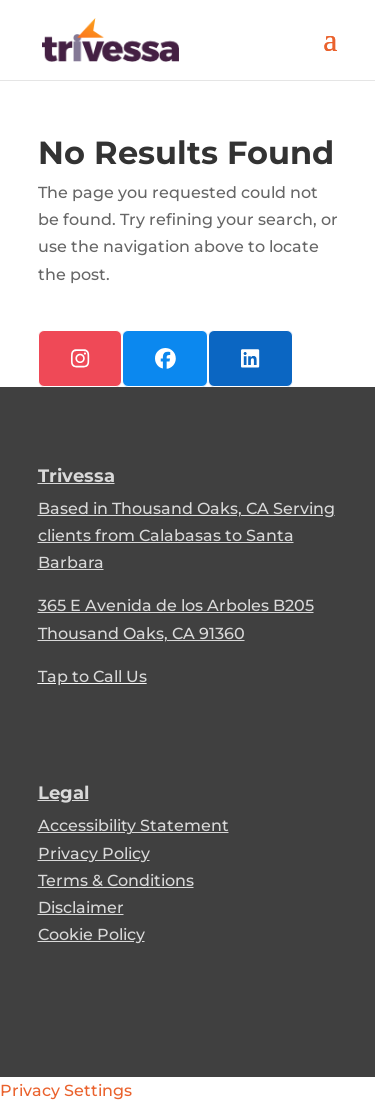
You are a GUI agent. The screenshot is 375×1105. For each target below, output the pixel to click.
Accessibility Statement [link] (133, 825)
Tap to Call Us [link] (92, 676)
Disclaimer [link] (81, 907)
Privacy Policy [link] (94, 853)
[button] (330, 52)
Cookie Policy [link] (91, 934)
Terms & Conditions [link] (116, 880)
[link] (111, 38)
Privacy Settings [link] (66, 1090)
